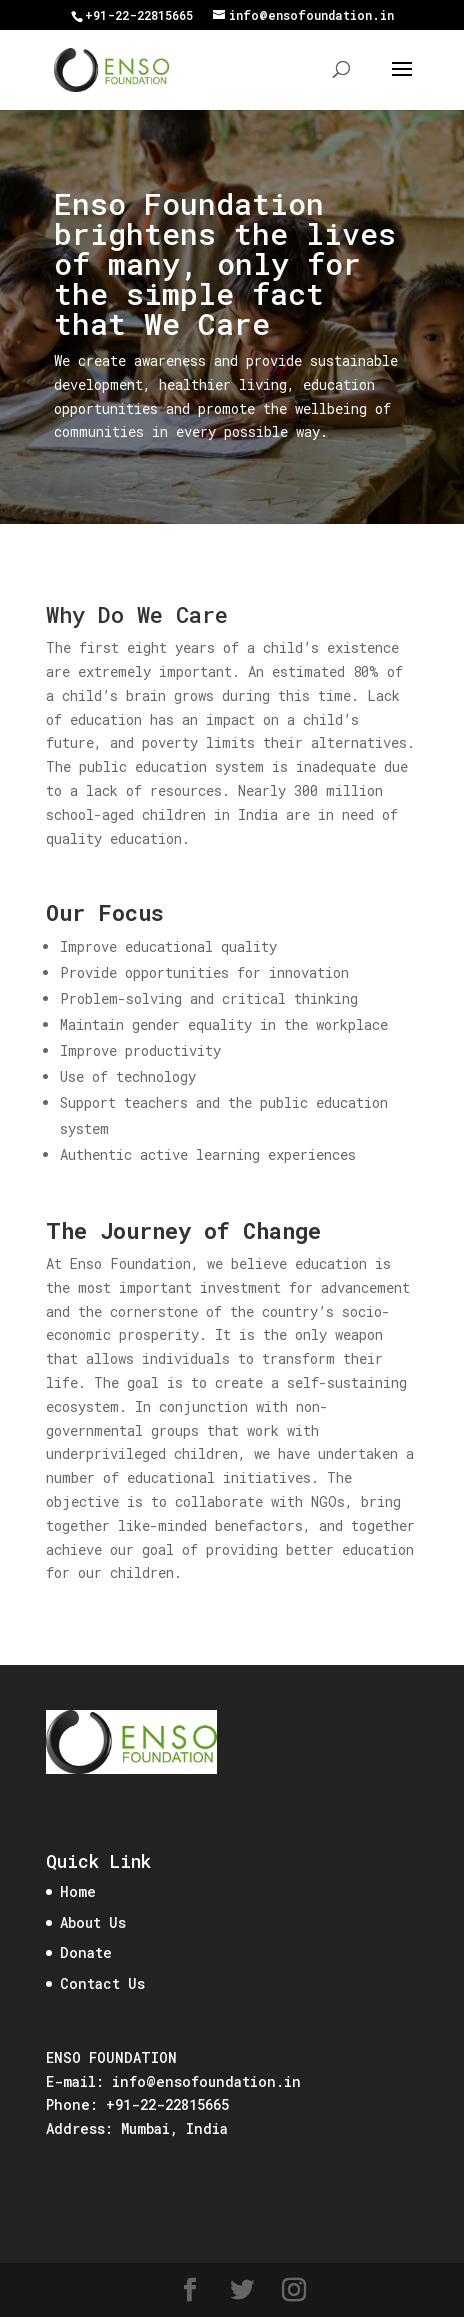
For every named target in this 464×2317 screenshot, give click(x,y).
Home (78, 1891)
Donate (86, 1952)
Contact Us (102, 1983)
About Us (93, 1922)
